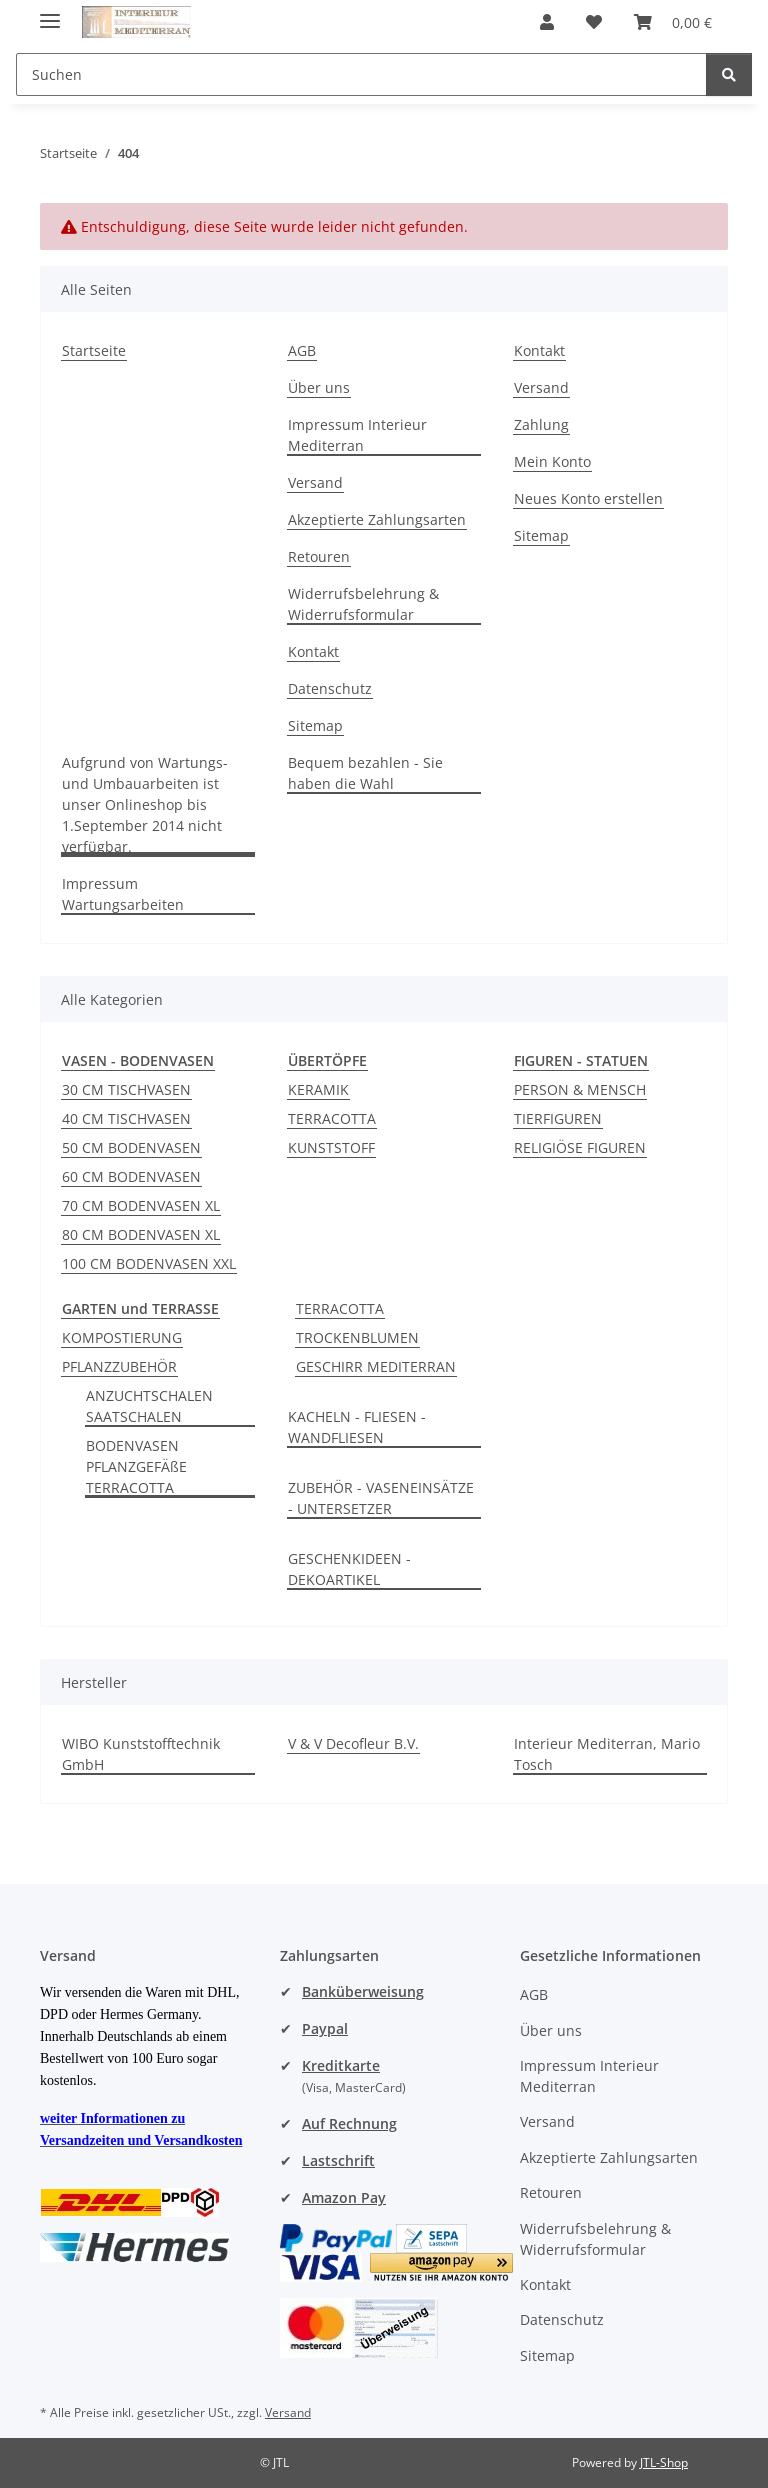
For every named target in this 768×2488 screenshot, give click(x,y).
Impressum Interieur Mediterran (357, 435)
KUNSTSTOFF (331, 1147)
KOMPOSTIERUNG (122, 1337)
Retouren (319, 556)
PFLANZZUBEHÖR (119, 1366)
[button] (547, 22)
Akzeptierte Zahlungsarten (377, 519)
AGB (302, 350)
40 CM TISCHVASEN (126, 1118)
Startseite (94, 350)
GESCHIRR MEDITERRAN (376, 1366)
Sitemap (315, 725)
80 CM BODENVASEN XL (141, 1234)
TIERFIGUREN (558, 1118)
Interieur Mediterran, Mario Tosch (607, 1754)
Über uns (319, 387)
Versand (315, 482)
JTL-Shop (664, 2462)
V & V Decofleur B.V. (353, 1743)
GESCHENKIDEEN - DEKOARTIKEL (349, 1569)
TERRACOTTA (332, 1118)
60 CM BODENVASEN (131, 1176)
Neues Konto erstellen (588, 498)
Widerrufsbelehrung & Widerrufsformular (363, 604)
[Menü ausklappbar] (50, 12)
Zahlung (541, 424)
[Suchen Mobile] (361, 74)
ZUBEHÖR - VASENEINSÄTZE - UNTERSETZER (381, 1498)
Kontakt (313, 651)
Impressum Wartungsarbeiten (123, 894)
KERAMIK (318, 1089)
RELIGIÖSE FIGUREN (580, 1147)
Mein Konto (552, 461)
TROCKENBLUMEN (357, 1337)
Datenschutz (330, 688)
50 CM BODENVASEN (131, 1147)
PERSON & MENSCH (580, 1089)
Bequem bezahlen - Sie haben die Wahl (365, 773)
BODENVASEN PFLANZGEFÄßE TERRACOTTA (136, 1466)
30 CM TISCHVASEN (126, 1089)
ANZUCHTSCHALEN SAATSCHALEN (149, 1406)
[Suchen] (729, 74)
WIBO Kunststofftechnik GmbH (141, 1754)
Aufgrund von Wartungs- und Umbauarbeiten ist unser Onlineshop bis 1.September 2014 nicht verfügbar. (145, 804)
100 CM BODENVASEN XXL (149, 1263)
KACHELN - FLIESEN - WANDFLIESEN (357, 1427)
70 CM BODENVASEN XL (141, 1205)
